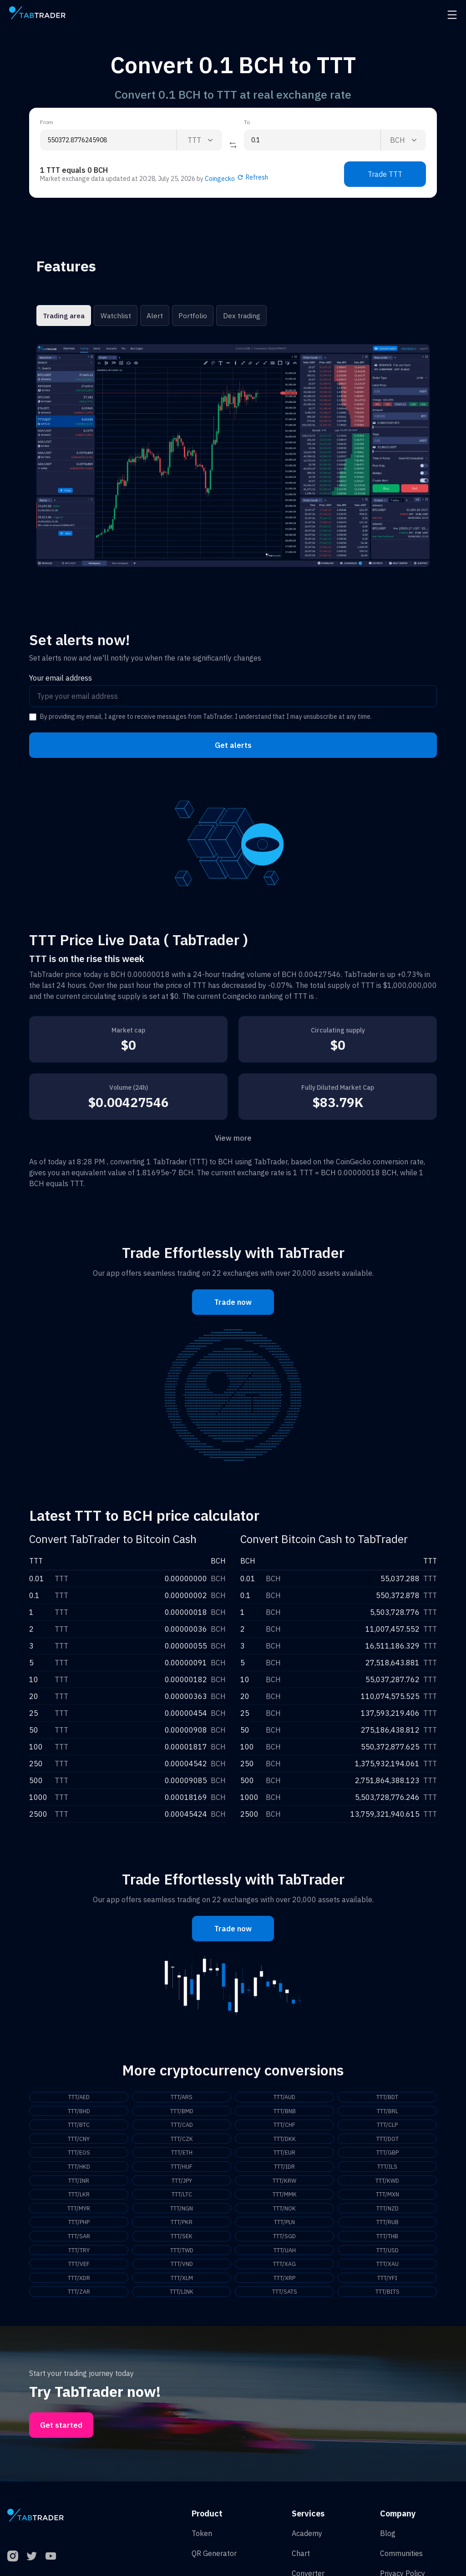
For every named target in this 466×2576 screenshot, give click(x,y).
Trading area (63, 315)
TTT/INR (78, 2184)
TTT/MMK (285, 2199)
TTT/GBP (387, 2155)
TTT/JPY (181, 2184)
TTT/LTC (181, 2199)
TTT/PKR (181, 2228)
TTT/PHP (78, 2228)
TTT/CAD (181, 2126)
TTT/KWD (387, 2184)
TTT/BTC (79, 2126)
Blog (387, 2542)
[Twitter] (31, 2565)
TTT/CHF (284, 2126)
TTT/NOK (284, 2214)
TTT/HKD (79, 2170)
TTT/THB (387, 2243)
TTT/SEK (181, 2243)
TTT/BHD (79, 2112)
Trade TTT (385, 174)
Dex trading (239, 315)
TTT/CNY (79, 2141)
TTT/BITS (387, 2301)
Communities (401, 2562)
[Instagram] (12, 2565)
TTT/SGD (284, 2243)
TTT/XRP (284, 2286)
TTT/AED (78, 2097)
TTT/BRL (387, 2112)
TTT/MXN (387, 2199)
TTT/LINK (182, 2301)
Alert (154, 315)
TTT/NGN (181, 2214)
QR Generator (214, 2562)
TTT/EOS (79, 2155)
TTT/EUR (284, 2155)
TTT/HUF (181, 2170)
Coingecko (220, 178)
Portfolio (192, 315)
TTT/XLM (181, 2286)
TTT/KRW (284, 2184)
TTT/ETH (182, 2155)
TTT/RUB (387, 2228)
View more (233, 1138)
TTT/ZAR (79, 2301)
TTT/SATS (284, 2301)
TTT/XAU (387, 2272)
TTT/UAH (284, 2257)
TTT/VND (181, 2272)
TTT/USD (387, 2257)
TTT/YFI (387, 2286)
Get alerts (233, 745)
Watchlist (114, 315)
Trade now (233, 1302)
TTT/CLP (387, 2126)
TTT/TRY (78, 2257)
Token (202, 2542)
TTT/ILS (387, 2170)
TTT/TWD (182, 2257)
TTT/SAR (78, 2243)
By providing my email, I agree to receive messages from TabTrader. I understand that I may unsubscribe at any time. (206, 716)
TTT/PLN (284, 2228)
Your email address (60, 678)
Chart (301, 2562)
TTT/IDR (284, 2170)
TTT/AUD (285, 2097)
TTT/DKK (284, 2141)
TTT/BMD (181, 2112)
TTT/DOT (387, 2141)
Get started (61, 2434)
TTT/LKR (78, 2199)
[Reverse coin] (233, 145)
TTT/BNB (284, 2112)
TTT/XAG (284, 2272)
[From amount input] (108, 140)
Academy (307, 2542)
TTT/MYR (79, 2214)
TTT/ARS (181, 2097)
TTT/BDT (387, 2097)
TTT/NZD (387, 2214)
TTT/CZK (182, 2141)
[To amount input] (312, 140)
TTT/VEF (78, 2272)
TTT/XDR (79, 2286)
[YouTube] (51, 2565)
